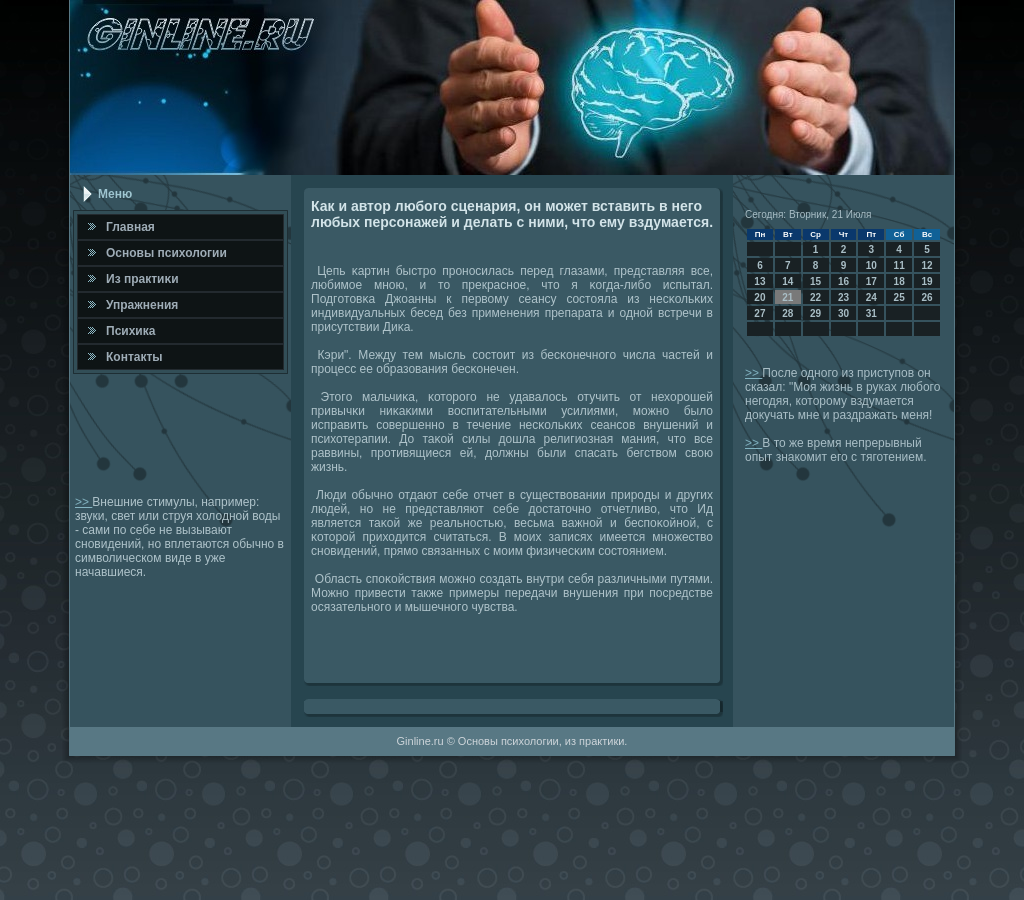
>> (83, 502)
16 (843, 281)
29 (815, 313)
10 (871, 265)
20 (759, 297)
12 (926, 265)
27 (759, 313)
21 (787, 297)
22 (815, 297)
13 (759, 281)
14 (787, 281)
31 (871, 313)
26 (926, 297)
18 (899, 281)
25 (899, 297)
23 (843, 297)
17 (871, 281)
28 (787, 313)
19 (926, 281)
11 (899, 265)
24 (871, 297)
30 (843, 313)
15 (815, 281)
